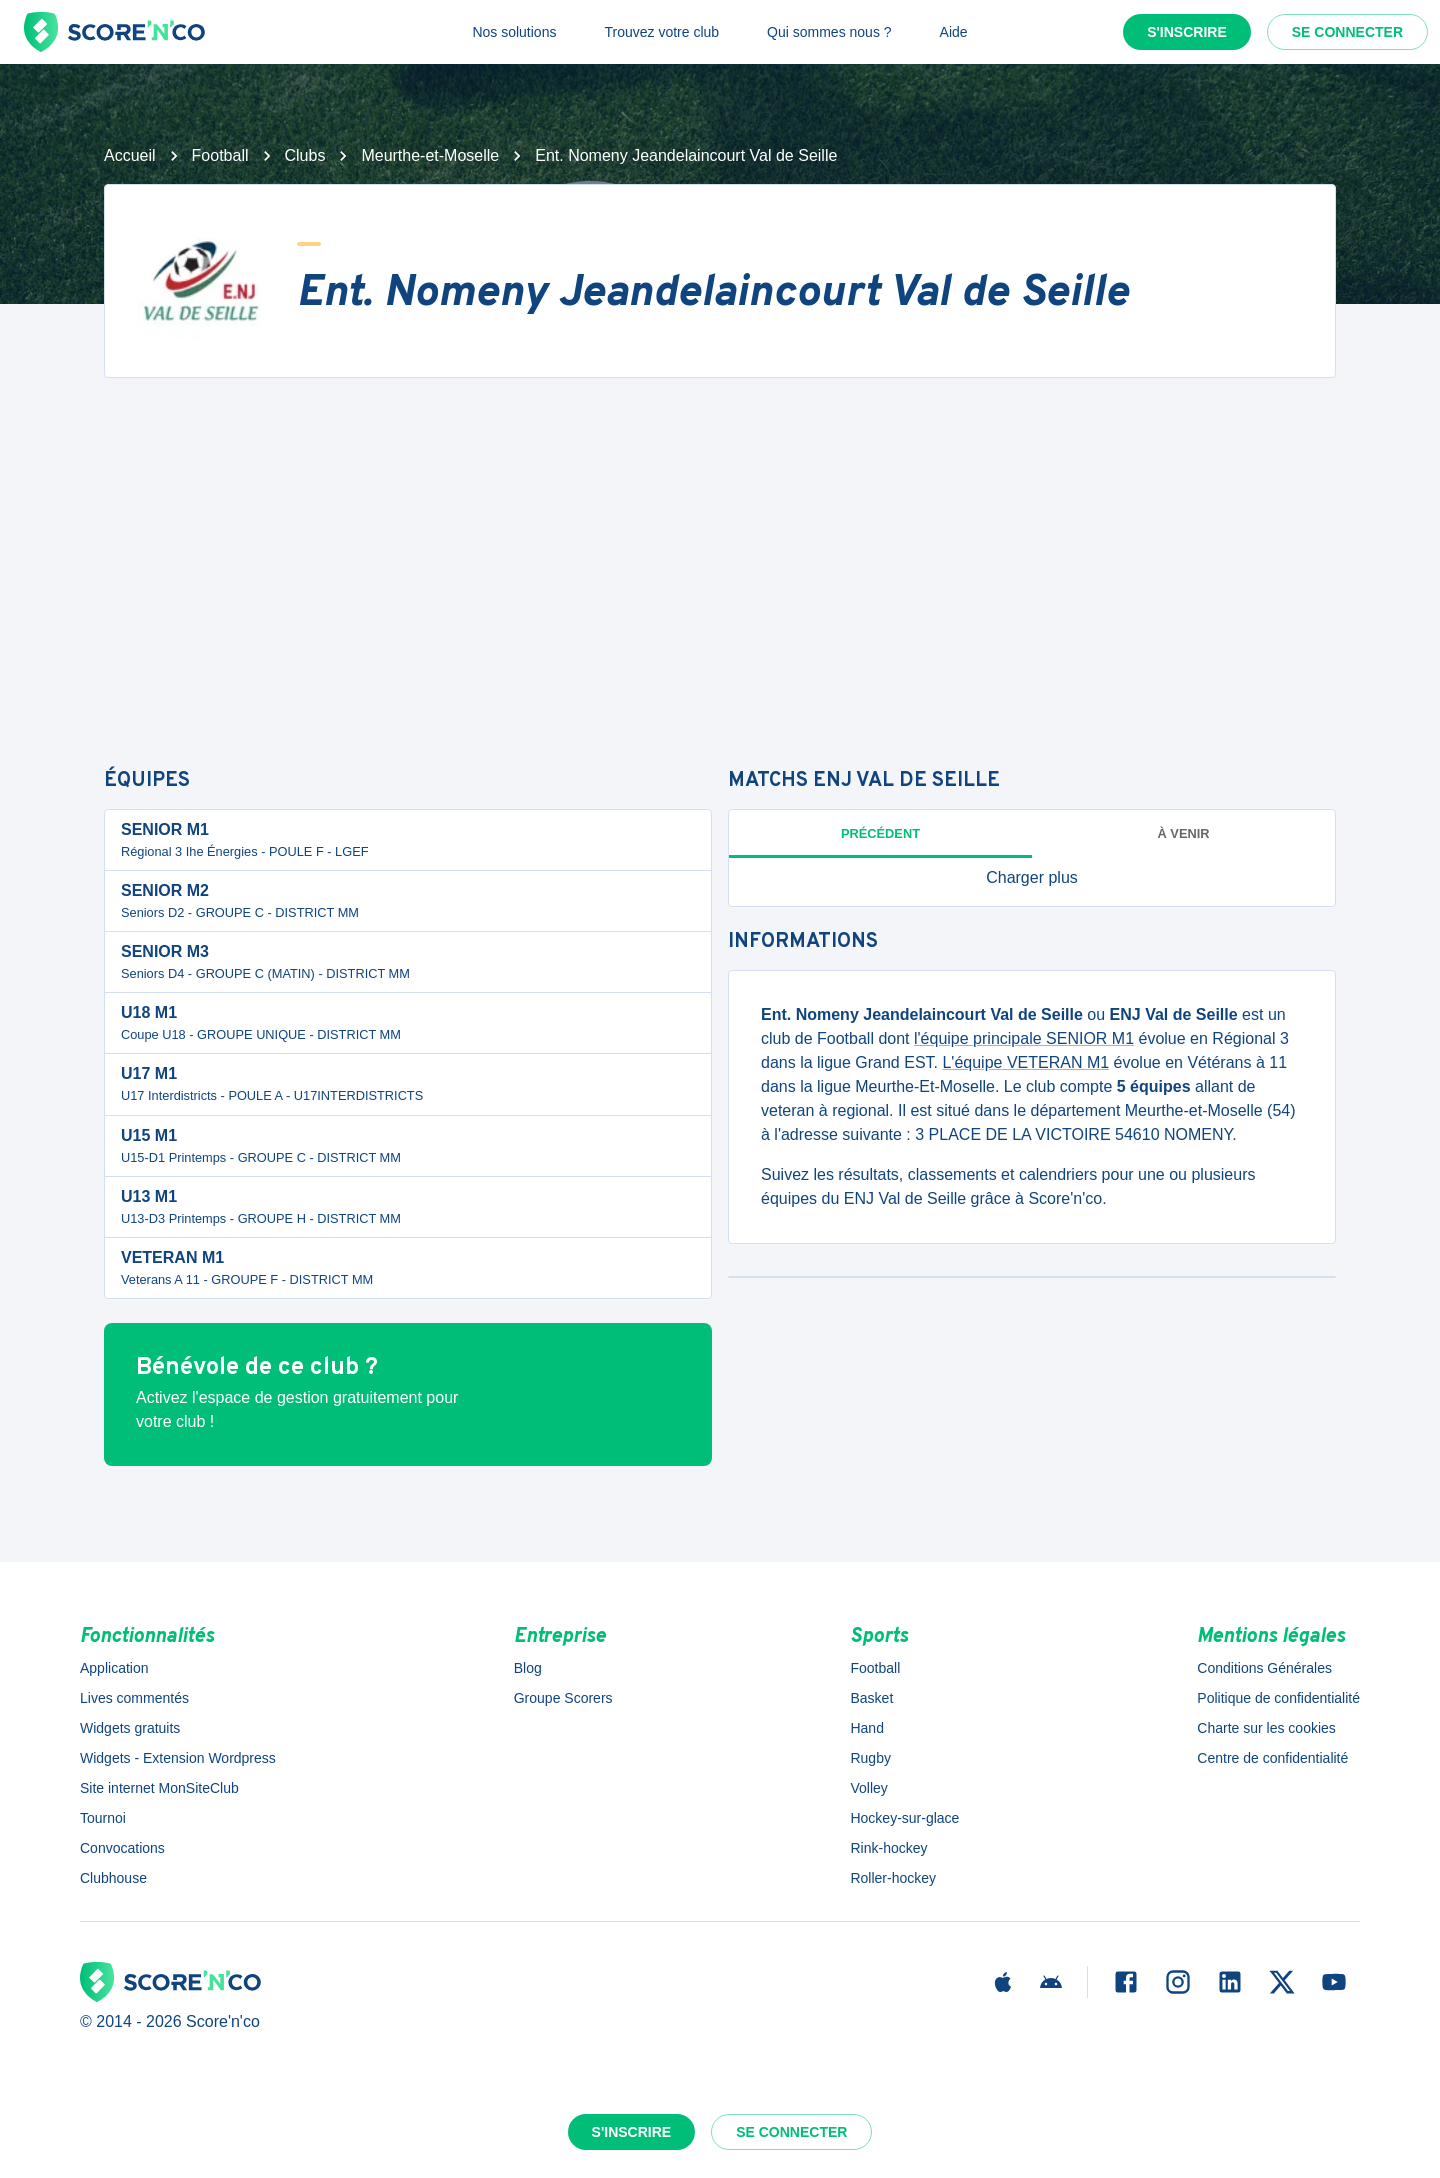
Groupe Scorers (563, 1698)
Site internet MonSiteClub (159, 1788)
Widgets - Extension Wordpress (178, 1758)
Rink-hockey (888, 1848)
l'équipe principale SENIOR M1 (1024, 1038)
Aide (954, 32)
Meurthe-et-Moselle (430, 155)
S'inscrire (1187, 32)
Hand (866, 1728)
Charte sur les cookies (1266, 1728)
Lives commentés (134, 1698)
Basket (871, 1698)
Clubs (305, 155)
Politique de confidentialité (1278, 1698)
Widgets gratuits (130, 1728)
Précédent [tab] (880, 833)
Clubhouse (113, 1878)
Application (114, 1668)
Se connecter (1347, 32)
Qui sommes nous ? (829, 32)
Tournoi (103, 1818)
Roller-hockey (893, 1878)
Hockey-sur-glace (904, 1818)
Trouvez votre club (661, 32)
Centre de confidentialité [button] (1272, 1758)
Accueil (130, 155)
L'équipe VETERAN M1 (1025, 1062)
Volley (868, 1788)
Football (220, 155)
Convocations (122, 1848)
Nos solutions (514, 32)
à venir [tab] (1184, 833)
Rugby (870, 1758)
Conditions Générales (1264, 1668)
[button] (1032, 878)
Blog (528, 1668)
